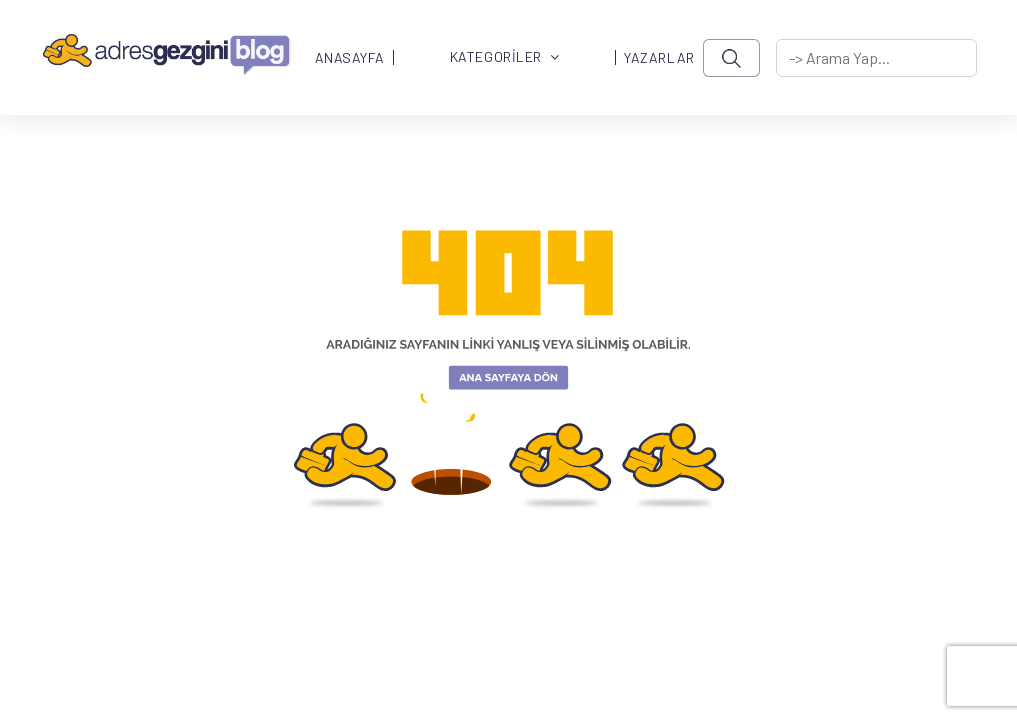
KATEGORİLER (505, 57)
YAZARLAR (659, 58)
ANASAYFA (350, 58)
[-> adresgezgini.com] (876, 58)
